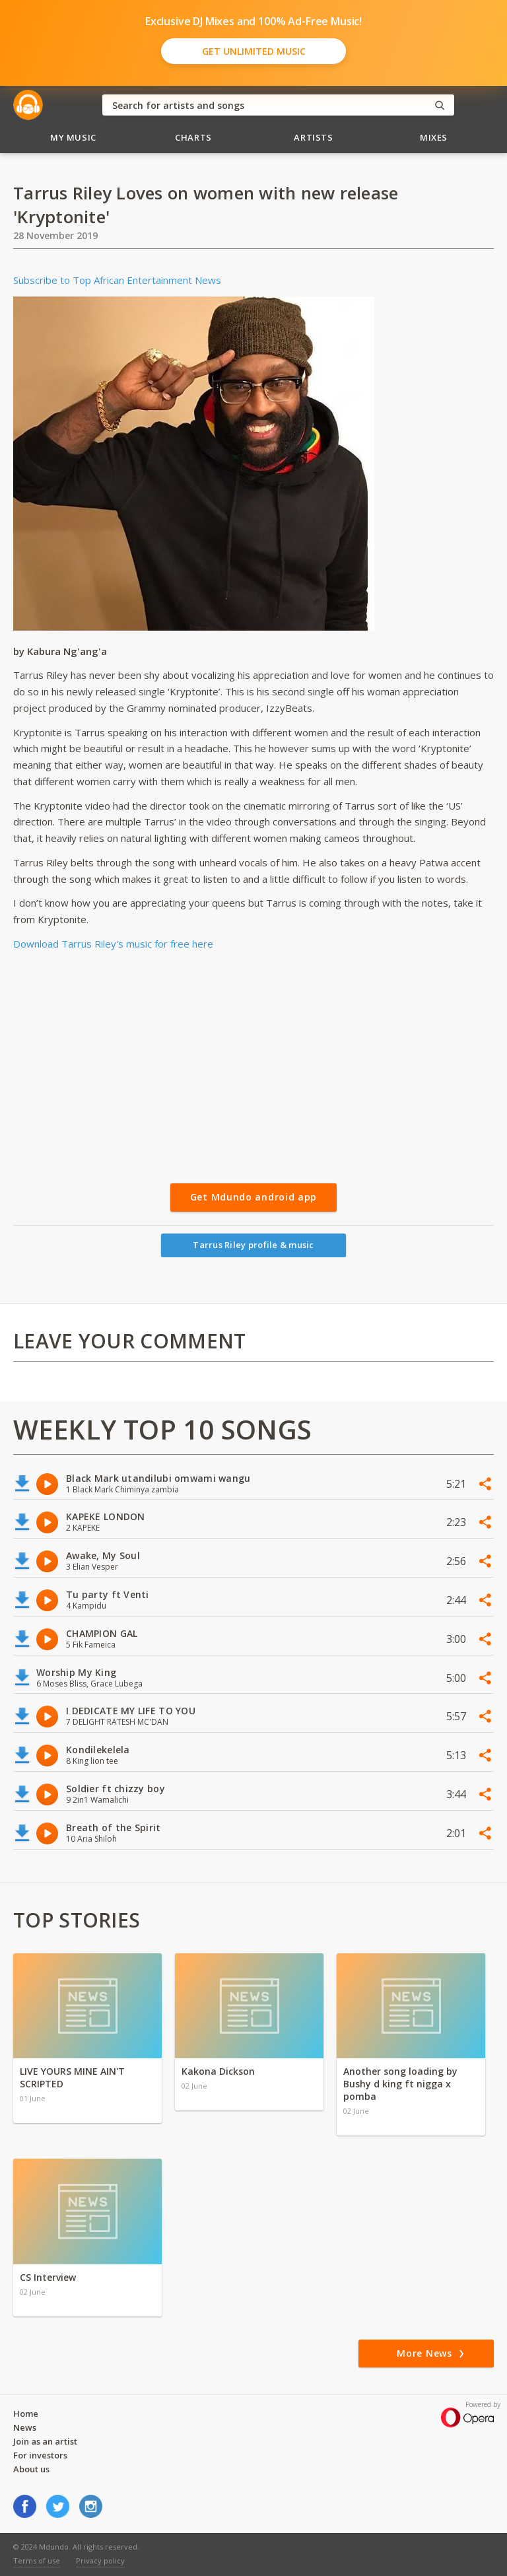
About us (31, 2469)
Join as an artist (45, 2441)
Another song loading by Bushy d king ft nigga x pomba (400, 2084)
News (24, 2427)
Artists (313, 137)
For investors (40, 2455)
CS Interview (48, 2277)
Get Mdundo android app (253, 1197)
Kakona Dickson (218, 2071)
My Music (73, 137)
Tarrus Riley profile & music (253, 1245)
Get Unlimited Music (254, 51)
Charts (193, 137)
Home (25, 2413)
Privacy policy (100, 2560)
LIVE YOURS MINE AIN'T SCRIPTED (72, 2077)
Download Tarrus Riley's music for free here (113, 943)
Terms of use (36, 2560)
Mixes (434, 137)
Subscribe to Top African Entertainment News (117, 280)
